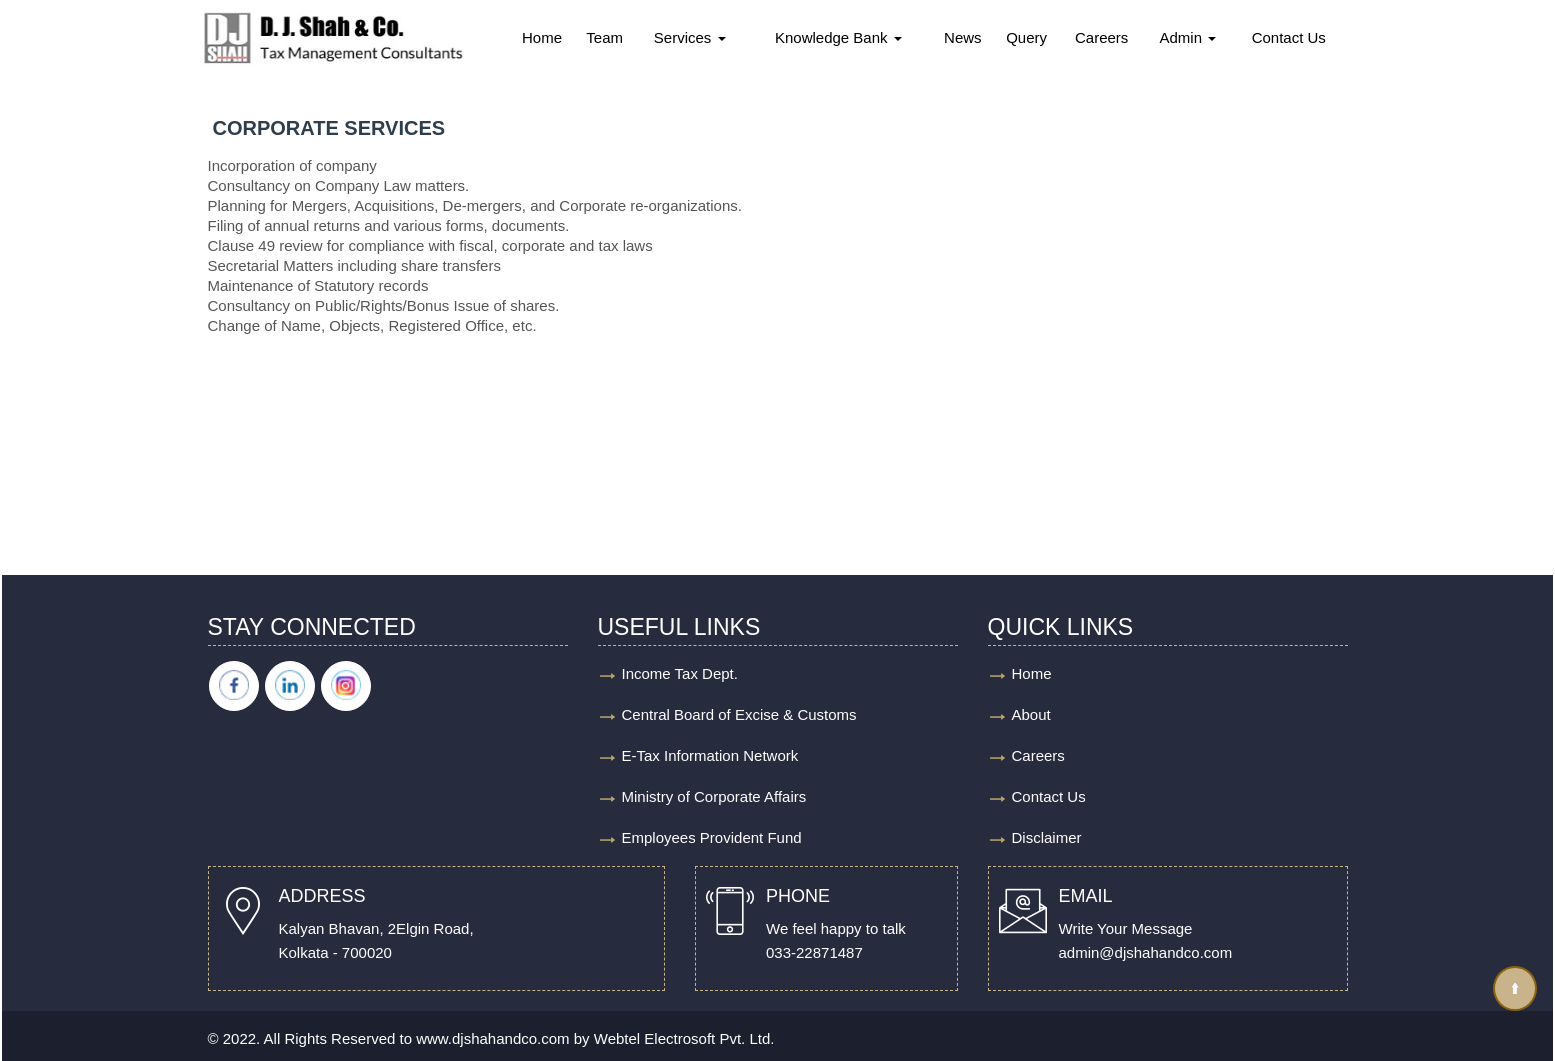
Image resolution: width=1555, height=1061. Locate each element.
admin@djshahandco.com (1146, 952)
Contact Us (1289, 37)
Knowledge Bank (838, 37)
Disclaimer (1047, 837)
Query (1026, 37)
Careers (1101, 37)
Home (542, 37)
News (963, 37)
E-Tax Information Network (710, 755)
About (1031, 714)
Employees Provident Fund (712, 837)
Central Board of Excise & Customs (739, 714)
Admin (1188, 37)
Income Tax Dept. (680, 673)
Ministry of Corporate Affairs (714, 796)
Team (604, 37)
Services (690, 37)
